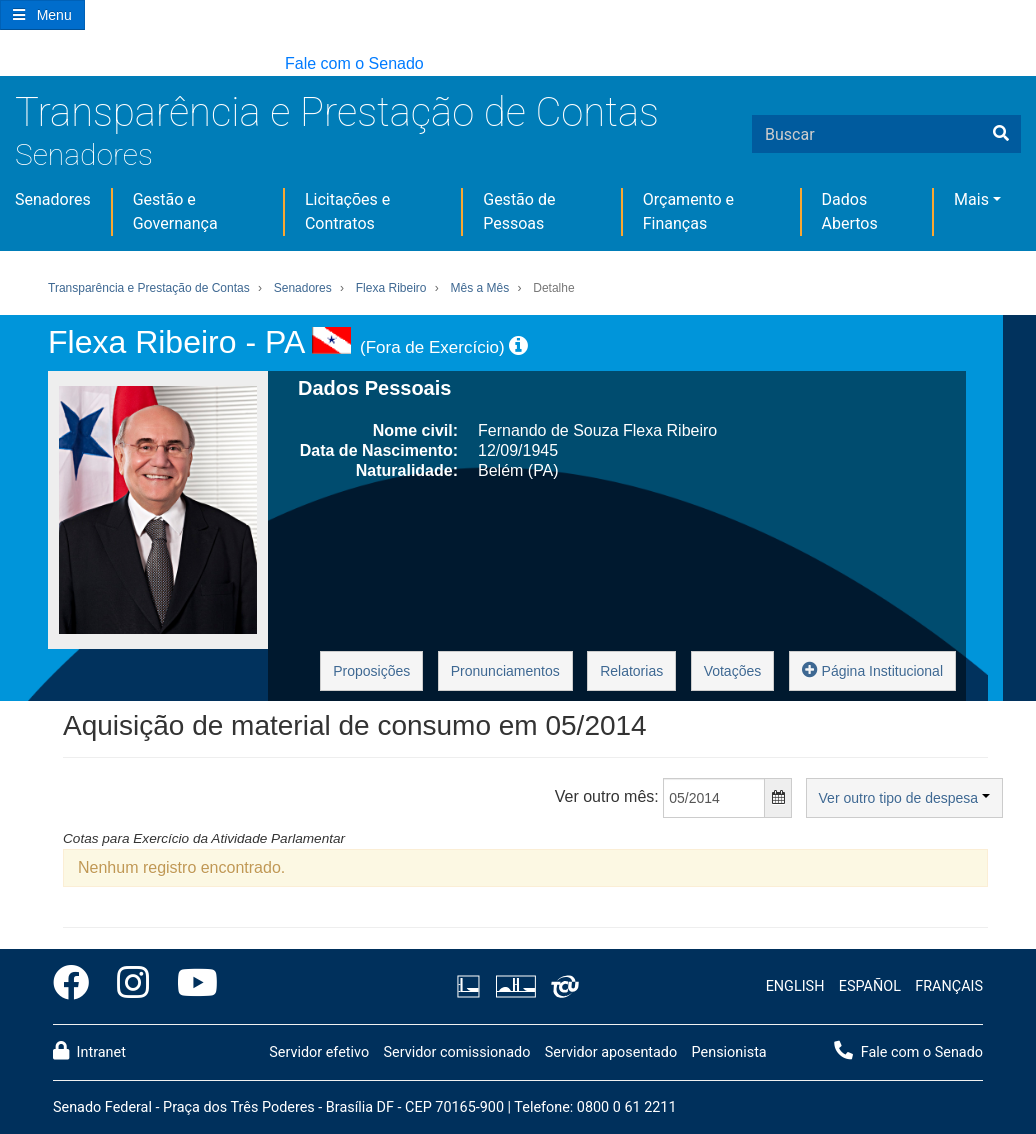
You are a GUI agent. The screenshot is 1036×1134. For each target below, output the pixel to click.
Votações (733, 671)
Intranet (89, 1051)
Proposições (371, 671)
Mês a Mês (480, 288)
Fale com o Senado (354, 63)
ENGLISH (795, 986)
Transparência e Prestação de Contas (337, 112)
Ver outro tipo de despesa (904, 798)
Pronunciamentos (505, 671)
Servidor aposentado (611, 1052)
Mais (971, 199)
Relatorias (631, 671)
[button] (9, 64)
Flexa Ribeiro (391, 288)
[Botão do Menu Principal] (42, 15)
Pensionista (729, 1052)
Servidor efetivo (319, 1052)
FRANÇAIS (949, 986)
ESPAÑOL (870, 986)
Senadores (84, 154)
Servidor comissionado (456, 1052)
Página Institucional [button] (872, 669)
